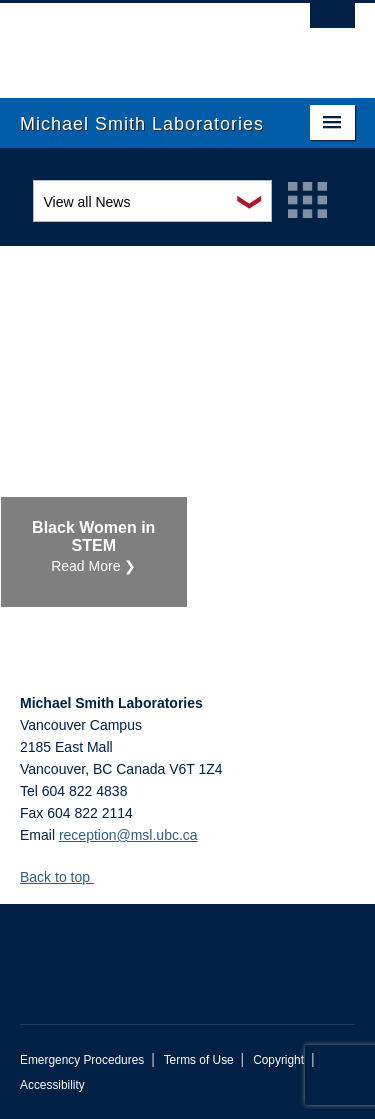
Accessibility (52, 1085)
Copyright (278, 1060)
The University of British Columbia (137, 41)
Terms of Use (199, 1060)
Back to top (64, 877)
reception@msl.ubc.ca (128, 835)
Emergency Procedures (82, 1060)
